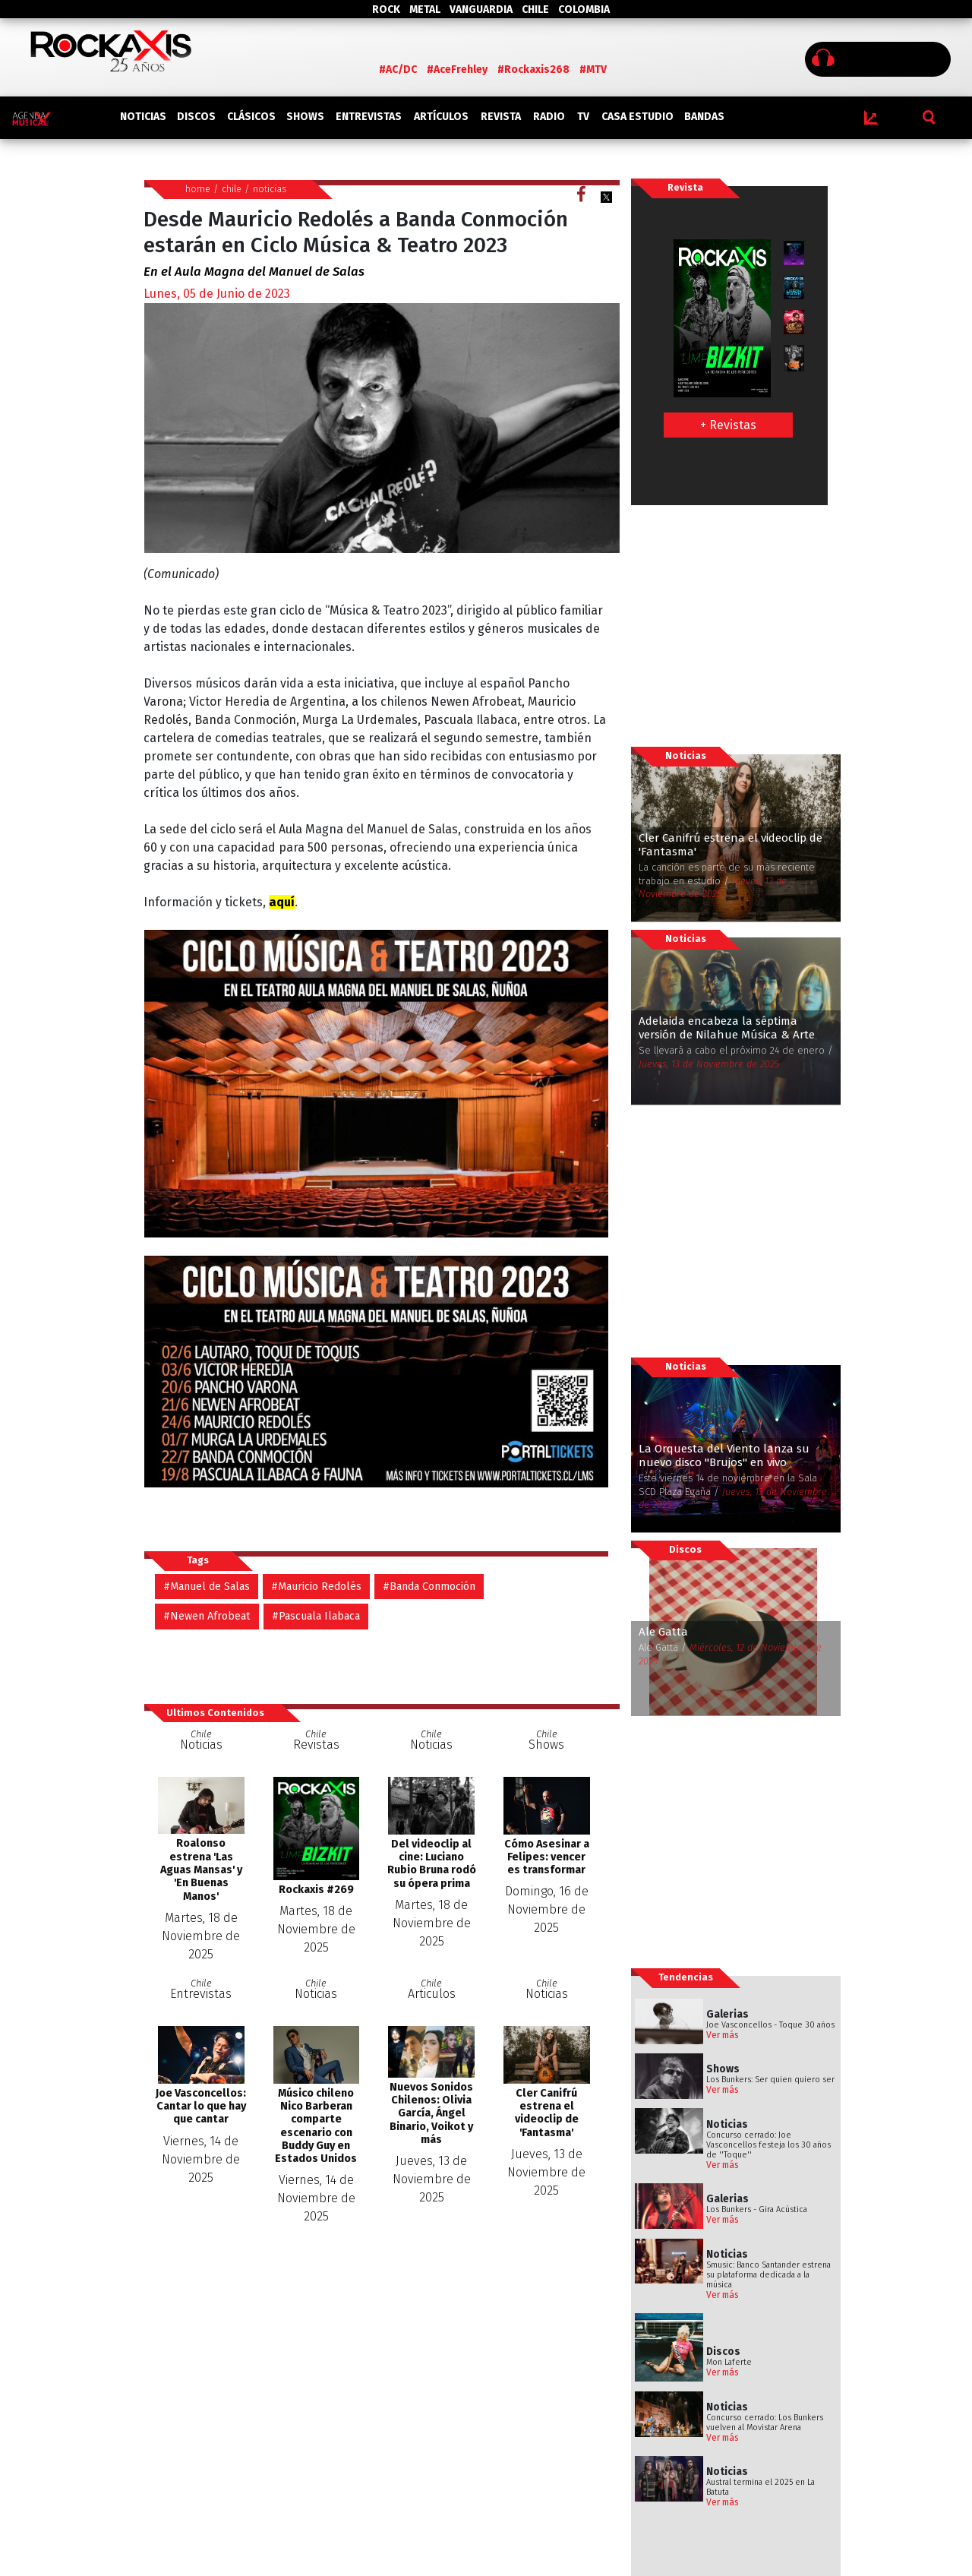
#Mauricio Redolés (316, 1586)
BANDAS (704, 116)
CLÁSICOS (251, 116)
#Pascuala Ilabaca (316, 1616)
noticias (270, 188)
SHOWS (305, 116)
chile (231, 188)
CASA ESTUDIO (637, 116)
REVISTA (501, 116)
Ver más (722, 2035)
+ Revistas (728, 425)
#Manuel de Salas (206, 1586)
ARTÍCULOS (441, 116)
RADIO (549, 116)
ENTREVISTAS (369, 116)
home (197, 188)
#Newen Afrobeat (207, 1616)
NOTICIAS (143, 116)
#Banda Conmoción (429, 1586)
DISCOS (196, 116)
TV (583, 116)
